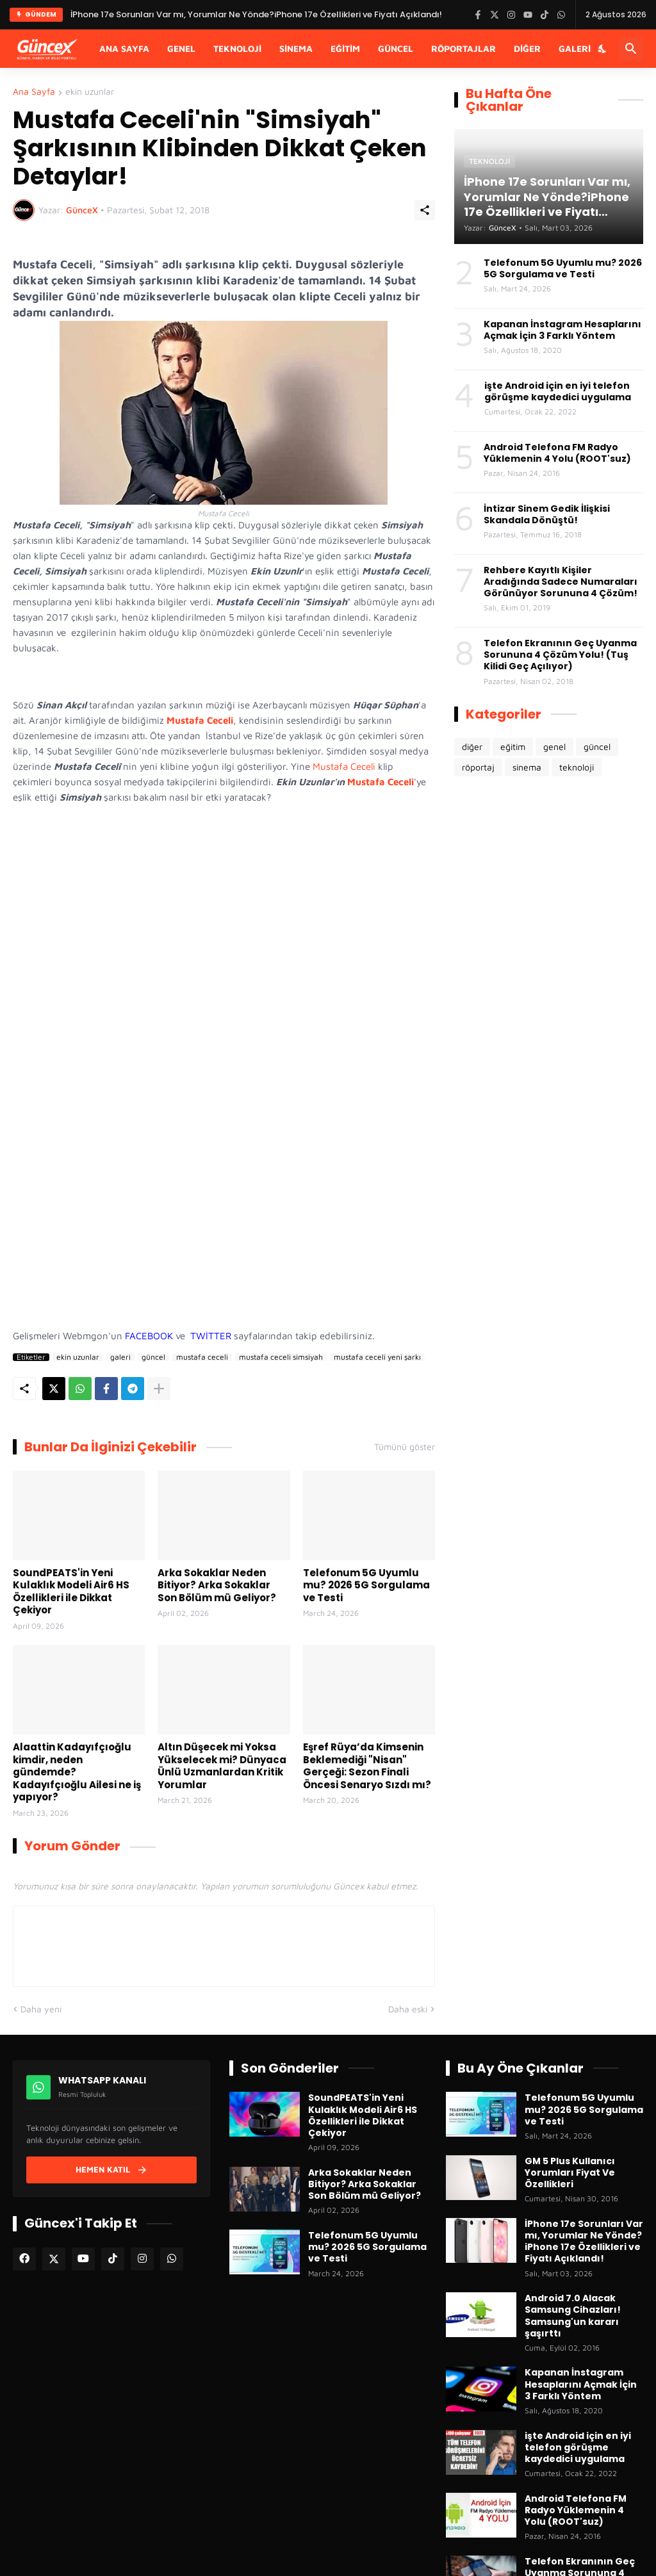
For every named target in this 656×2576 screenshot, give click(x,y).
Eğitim (345, 48)
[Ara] (631, 49)
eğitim (512, 746)
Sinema (296, 48)
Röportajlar (463, 48)
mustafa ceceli (202, 1357)
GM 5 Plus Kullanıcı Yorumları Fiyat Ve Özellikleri (570, 2172)
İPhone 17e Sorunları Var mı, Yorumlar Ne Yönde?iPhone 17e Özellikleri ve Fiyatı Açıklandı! (584, 2241)
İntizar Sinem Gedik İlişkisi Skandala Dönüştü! (547, 514)
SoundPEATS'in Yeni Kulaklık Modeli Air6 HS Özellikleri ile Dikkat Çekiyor (71, 1592)
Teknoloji (237, 48)
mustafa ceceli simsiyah (281, 1357)
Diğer (527, 48)
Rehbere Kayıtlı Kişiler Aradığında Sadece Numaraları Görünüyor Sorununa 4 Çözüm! (560, 581)
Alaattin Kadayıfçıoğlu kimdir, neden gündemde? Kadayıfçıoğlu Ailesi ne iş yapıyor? (77, 1772)
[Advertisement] (224, 1177)
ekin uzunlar (89, 92)
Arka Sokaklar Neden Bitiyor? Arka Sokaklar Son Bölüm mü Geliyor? (217, 1585)
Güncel (395, 48)
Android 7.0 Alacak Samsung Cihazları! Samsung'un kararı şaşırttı (573, 2315)
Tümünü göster (404, 1446)
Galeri (575, 48)
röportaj (478, 767)
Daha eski (407, 2008)
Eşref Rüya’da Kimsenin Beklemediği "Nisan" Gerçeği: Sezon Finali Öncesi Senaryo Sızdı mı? (367, 1766)
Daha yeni (41, 2008)
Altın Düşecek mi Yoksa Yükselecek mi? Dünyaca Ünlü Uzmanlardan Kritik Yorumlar (222, 1766)
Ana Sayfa (124, 48)
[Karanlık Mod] (603, 49)
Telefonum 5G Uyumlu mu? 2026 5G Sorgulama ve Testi (366, 1585)
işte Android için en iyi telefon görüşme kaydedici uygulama (557, 391)
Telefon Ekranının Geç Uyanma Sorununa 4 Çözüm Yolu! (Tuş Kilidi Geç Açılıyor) (560, 655)
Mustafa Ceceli (344, 766)
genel (554, 746)
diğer (472, 746)
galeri (120, 1357)
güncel (153, 1357)
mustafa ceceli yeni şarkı (377, 1357)
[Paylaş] (424, 210)
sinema (526, 767)
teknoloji (576, 767)
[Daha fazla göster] (158, 1388)
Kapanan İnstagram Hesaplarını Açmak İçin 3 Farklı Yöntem (562, 329)
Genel (181, 48)
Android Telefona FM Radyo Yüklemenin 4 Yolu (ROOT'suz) (557, 452)
